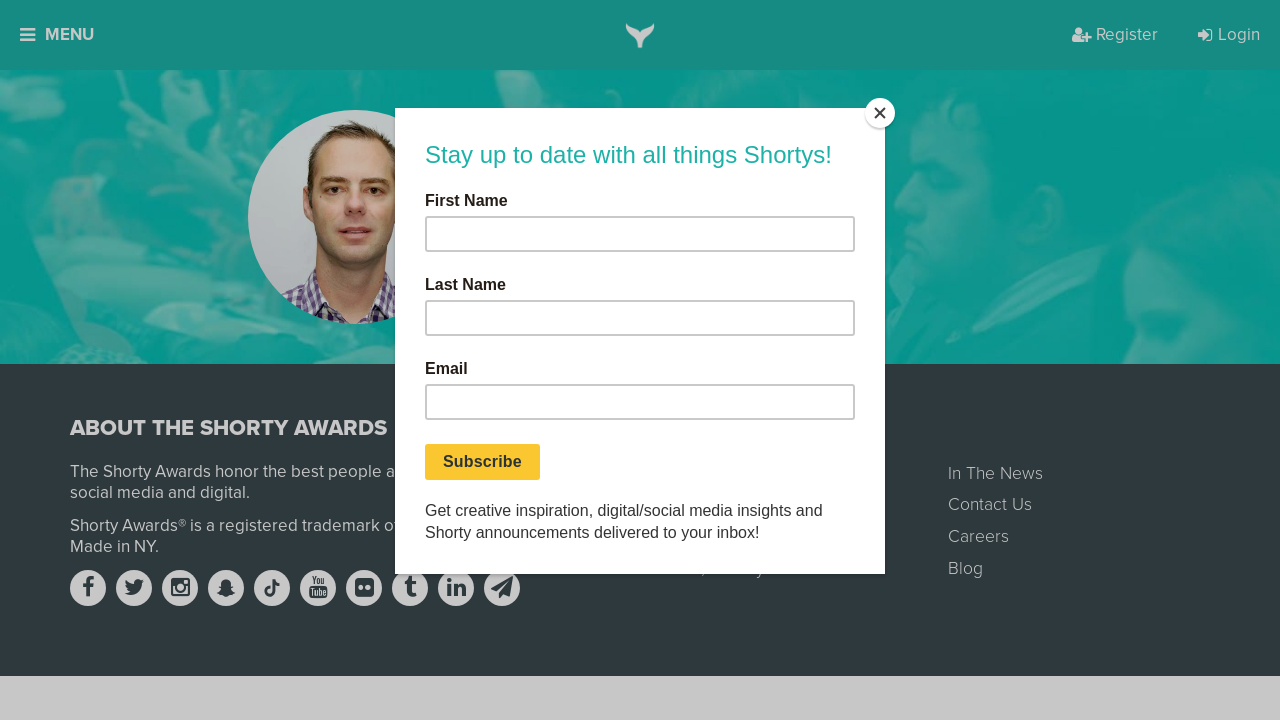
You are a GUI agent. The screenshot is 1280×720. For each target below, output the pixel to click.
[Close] (880, 113)
